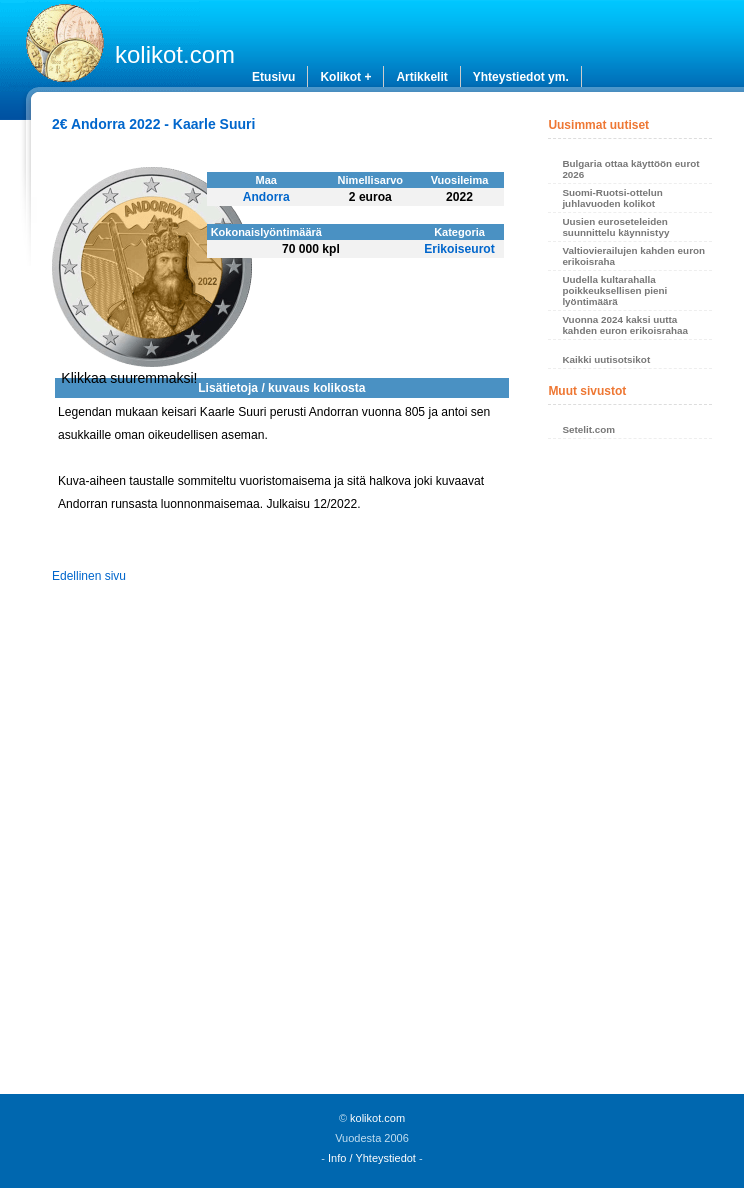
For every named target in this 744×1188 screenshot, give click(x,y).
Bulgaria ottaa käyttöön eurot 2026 (630, 169)
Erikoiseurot (459, 249)
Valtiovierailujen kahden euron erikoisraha (633, 256)
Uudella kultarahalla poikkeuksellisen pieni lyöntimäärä (614, 290)
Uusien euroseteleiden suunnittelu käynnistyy (615, 227)
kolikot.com (175, 54)
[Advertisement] (629, 772)
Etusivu (273, 77)
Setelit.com (588, 429)
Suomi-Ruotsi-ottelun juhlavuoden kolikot (612, 198)
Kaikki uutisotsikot (606, 359)
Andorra (266, 197)
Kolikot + (345, 77)
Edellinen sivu (89, 576)
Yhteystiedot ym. (521, 77)
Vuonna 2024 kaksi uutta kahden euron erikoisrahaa (625, 325)
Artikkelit (421, 77)
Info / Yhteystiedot (372, 1158)
